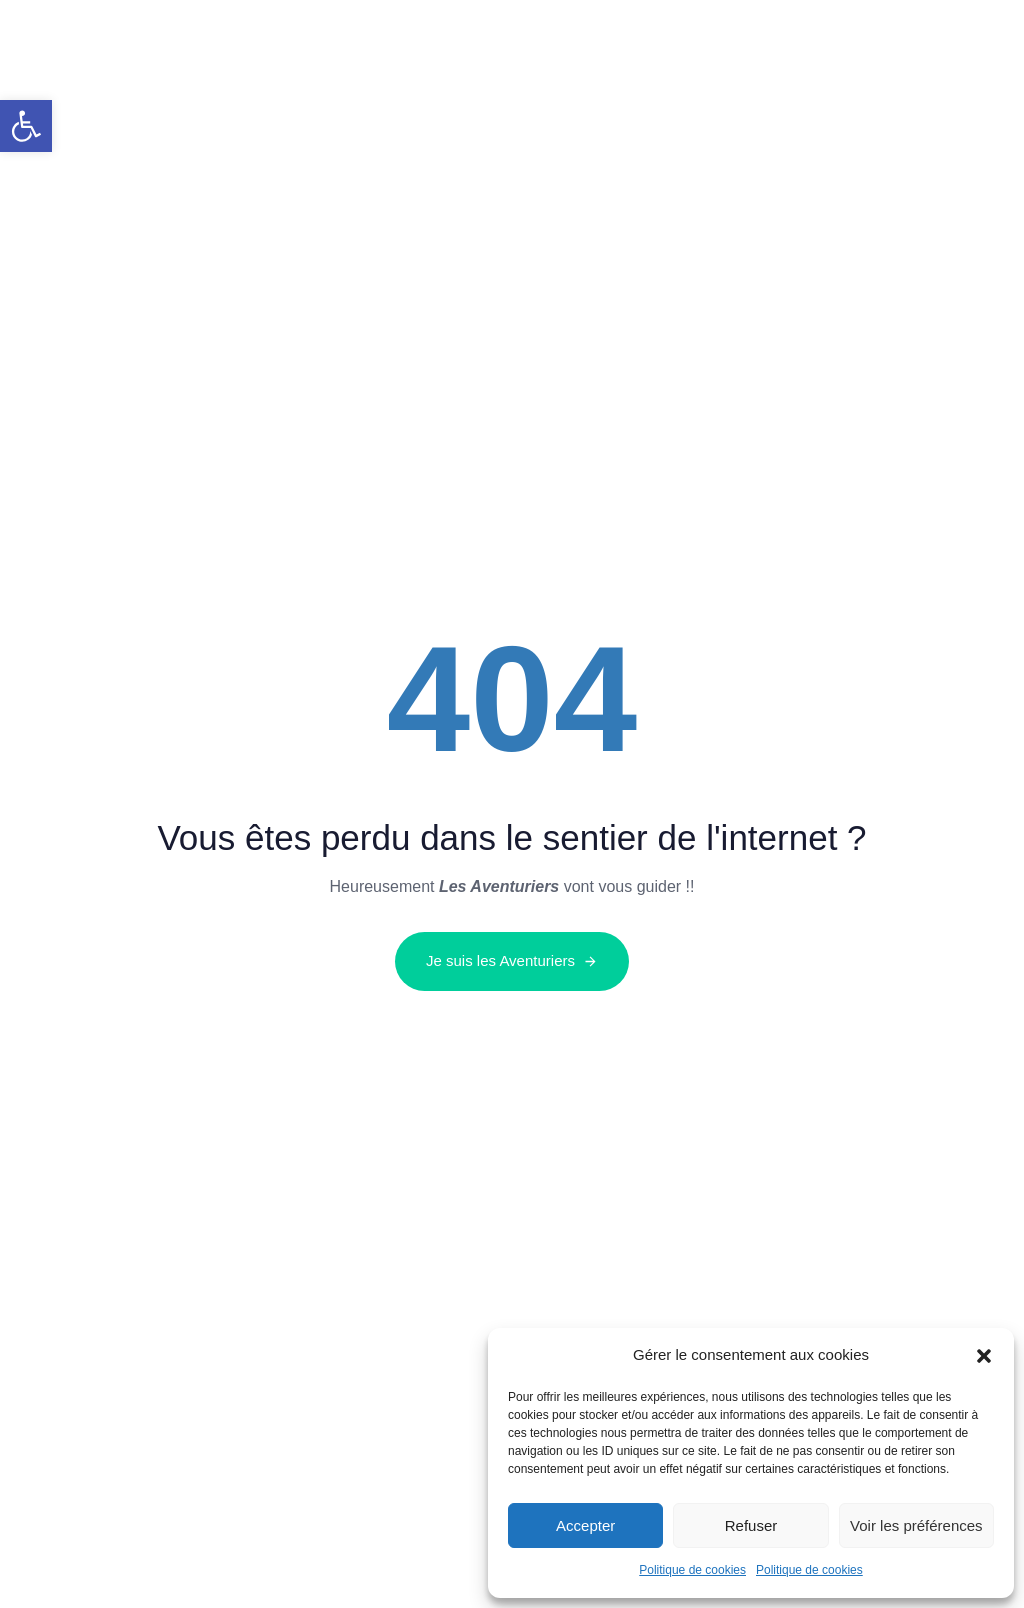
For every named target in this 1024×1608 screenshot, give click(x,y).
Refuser (751, 1525)
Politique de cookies (692, 1570)
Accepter (585, 1525)
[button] (26, 126)
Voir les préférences (916, 1525)
